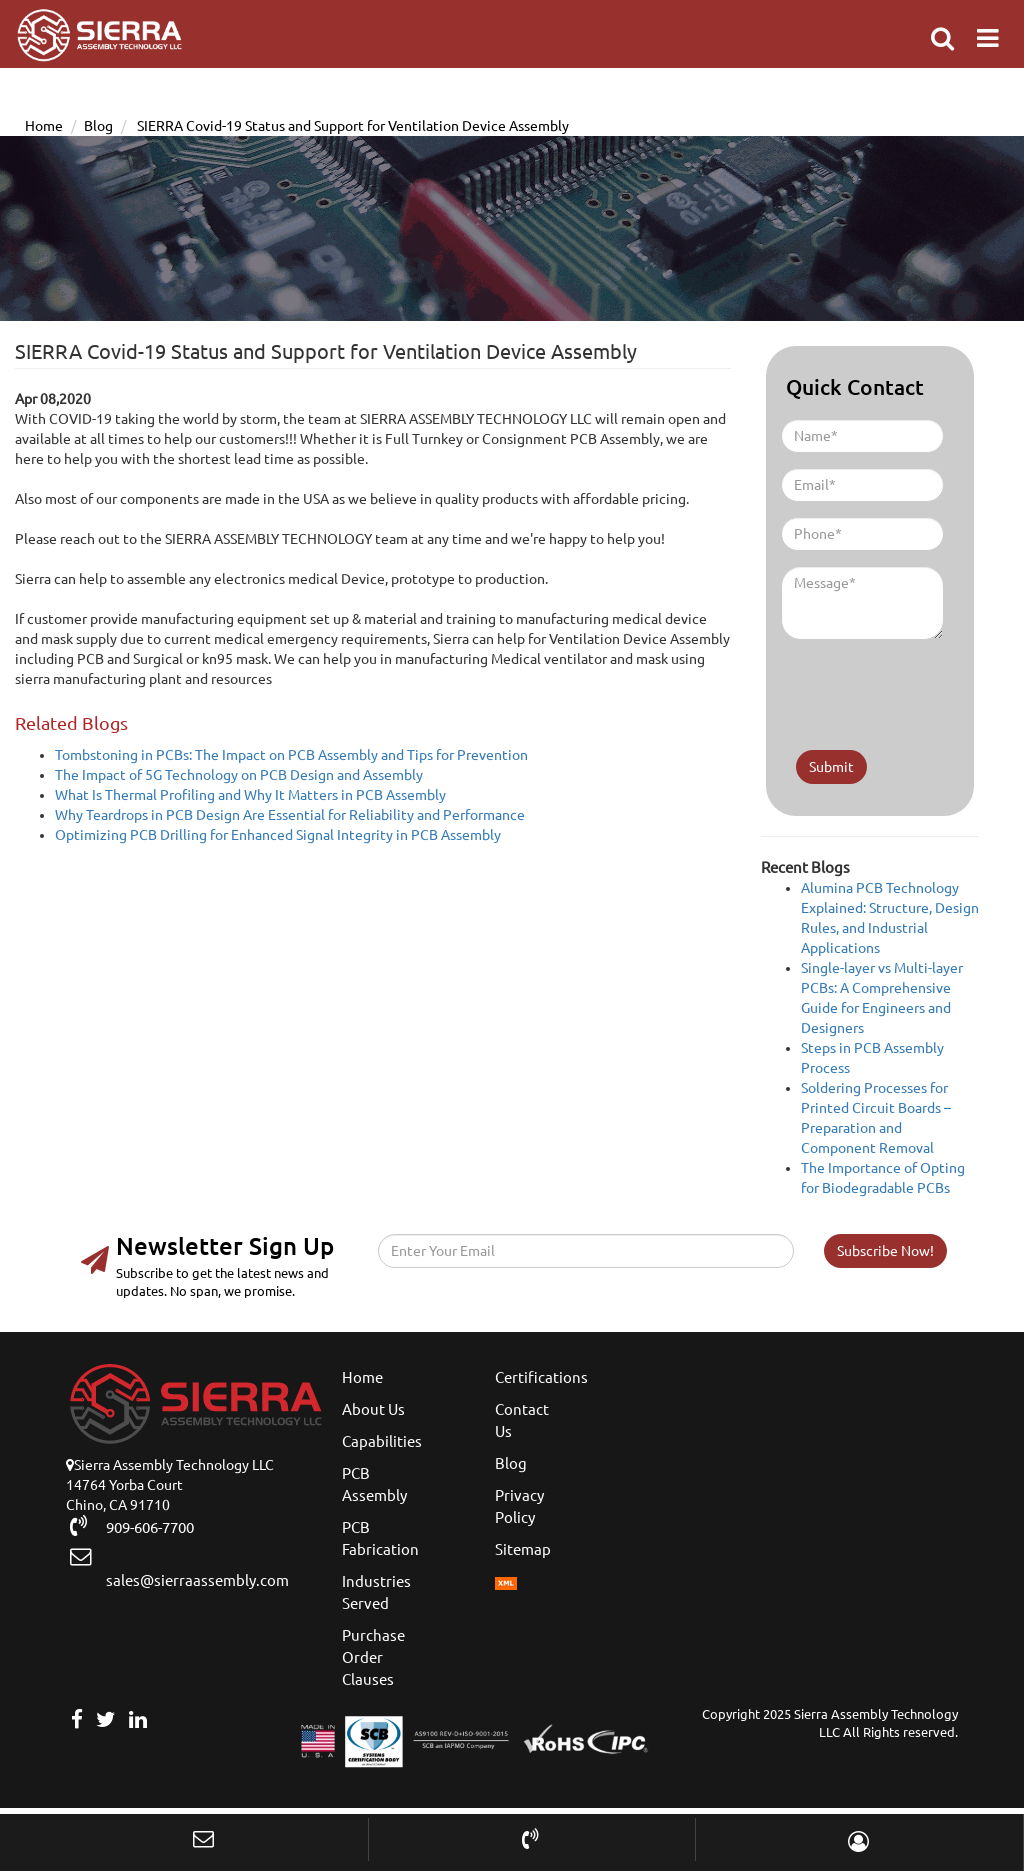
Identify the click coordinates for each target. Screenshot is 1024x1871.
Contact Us (522, 1420)
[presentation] (899, 686)
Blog (98, 126)
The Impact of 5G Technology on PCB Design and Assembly (239, 775)
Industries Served (376, 1592)
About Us (373, 1409)
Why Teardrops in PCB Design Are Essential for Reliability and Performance (290, 815)
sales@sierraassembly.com (188, 1567)
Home (44, 126)
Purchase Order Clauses (373, 1657)
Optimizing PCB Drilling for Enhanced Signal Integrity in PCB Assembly (278, 835)
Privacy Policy (519, 1506)
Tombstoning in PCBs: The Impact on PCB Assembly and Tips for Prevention (291, 755)
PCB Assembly (374, 1484)
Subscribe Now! (885, 1251)
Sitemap (523, 1549)
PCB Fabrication (380, 1538)
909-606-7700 (141, 1526)
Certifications (541, 1377)
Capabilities (382, 1441)
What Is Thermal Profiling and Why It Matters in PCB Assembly (250, 795)
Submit (831, 767)
